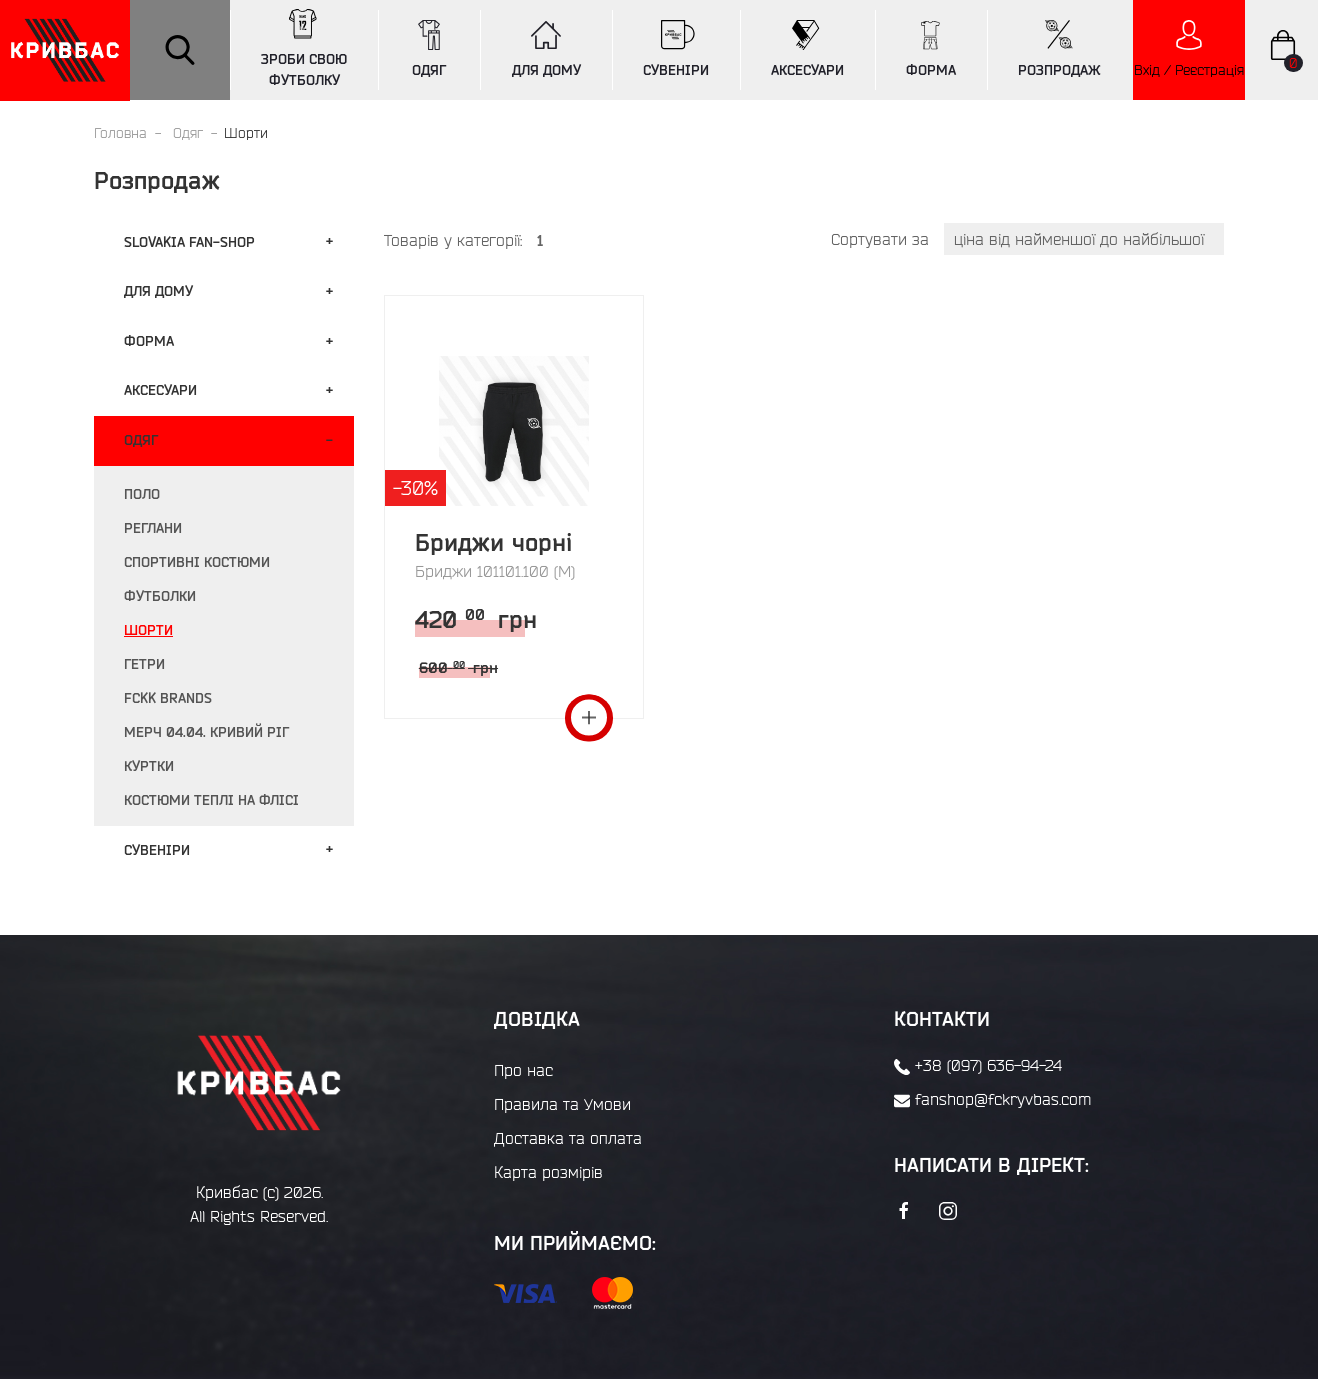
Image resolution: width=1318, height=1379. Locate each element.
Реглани (153, 528)
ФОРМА (931, 49)
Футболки (160, 596)
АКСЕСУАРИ (807, 49)
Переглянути (589, 718)
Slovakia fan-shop (189, 242)
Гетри (144, 664)
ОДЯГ (429, 49)
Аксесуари (160, 390)
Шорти (148, 630)
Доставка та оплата (568, 1138)
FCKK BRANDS (168, 698)
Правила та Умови (562, 1104)
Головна (120, 133)
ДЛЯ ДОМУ (546, 49)
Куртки (149, 766)
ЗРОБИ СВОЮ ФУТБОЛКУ (304, 48)
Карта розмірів (548, 1172)
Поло (142, 494)
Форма (149, 341)
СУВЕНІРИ (676, 49)
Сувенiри (157, 850)
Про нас (523, 1070)
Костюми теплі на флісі (211, 800)
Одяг (188, 133)
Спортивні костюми (197, 562)
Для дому (158, 291)
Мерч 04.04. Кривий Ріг (206, 732)
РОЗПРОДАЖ (1059, 49)
